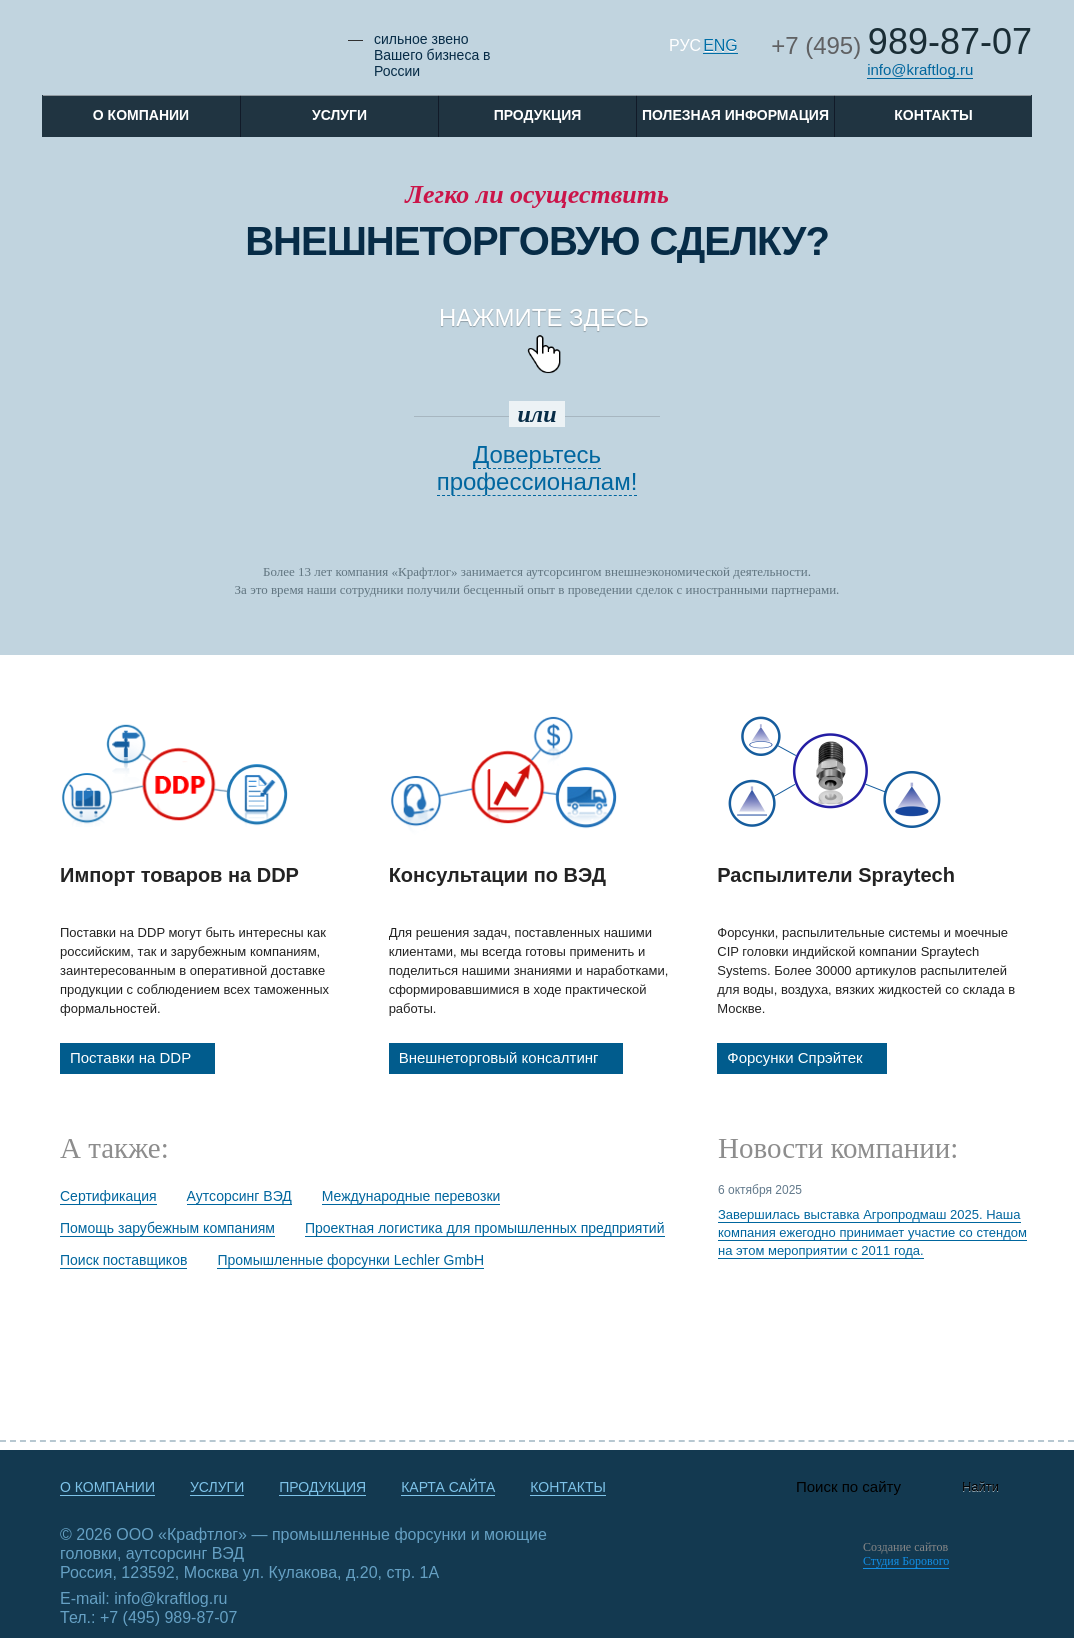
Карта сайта (448, 1487)
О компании (107, 1487)
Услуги (339, 115)
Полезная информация (735, 115)
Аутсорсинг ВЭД (239, 1196)
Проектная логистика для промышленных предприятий (485, 1228)
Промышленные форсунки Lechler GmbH (350, 1260)
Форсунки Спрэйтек (806, 1058)
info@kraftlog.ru (920, 69)
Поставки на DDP (142, 1058)
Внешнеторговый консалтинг (511, 1058)
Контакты (933, 115)
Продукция (538, 115)
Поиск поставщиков (123, 1260)
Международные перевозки (411, 1196)
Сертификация (108, 1196)
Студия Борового (906, 1561)
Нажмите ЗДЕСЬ (547, 331)
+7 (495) (901, 45)
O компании (141, 115)
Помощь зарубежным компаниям (167, 1228)
